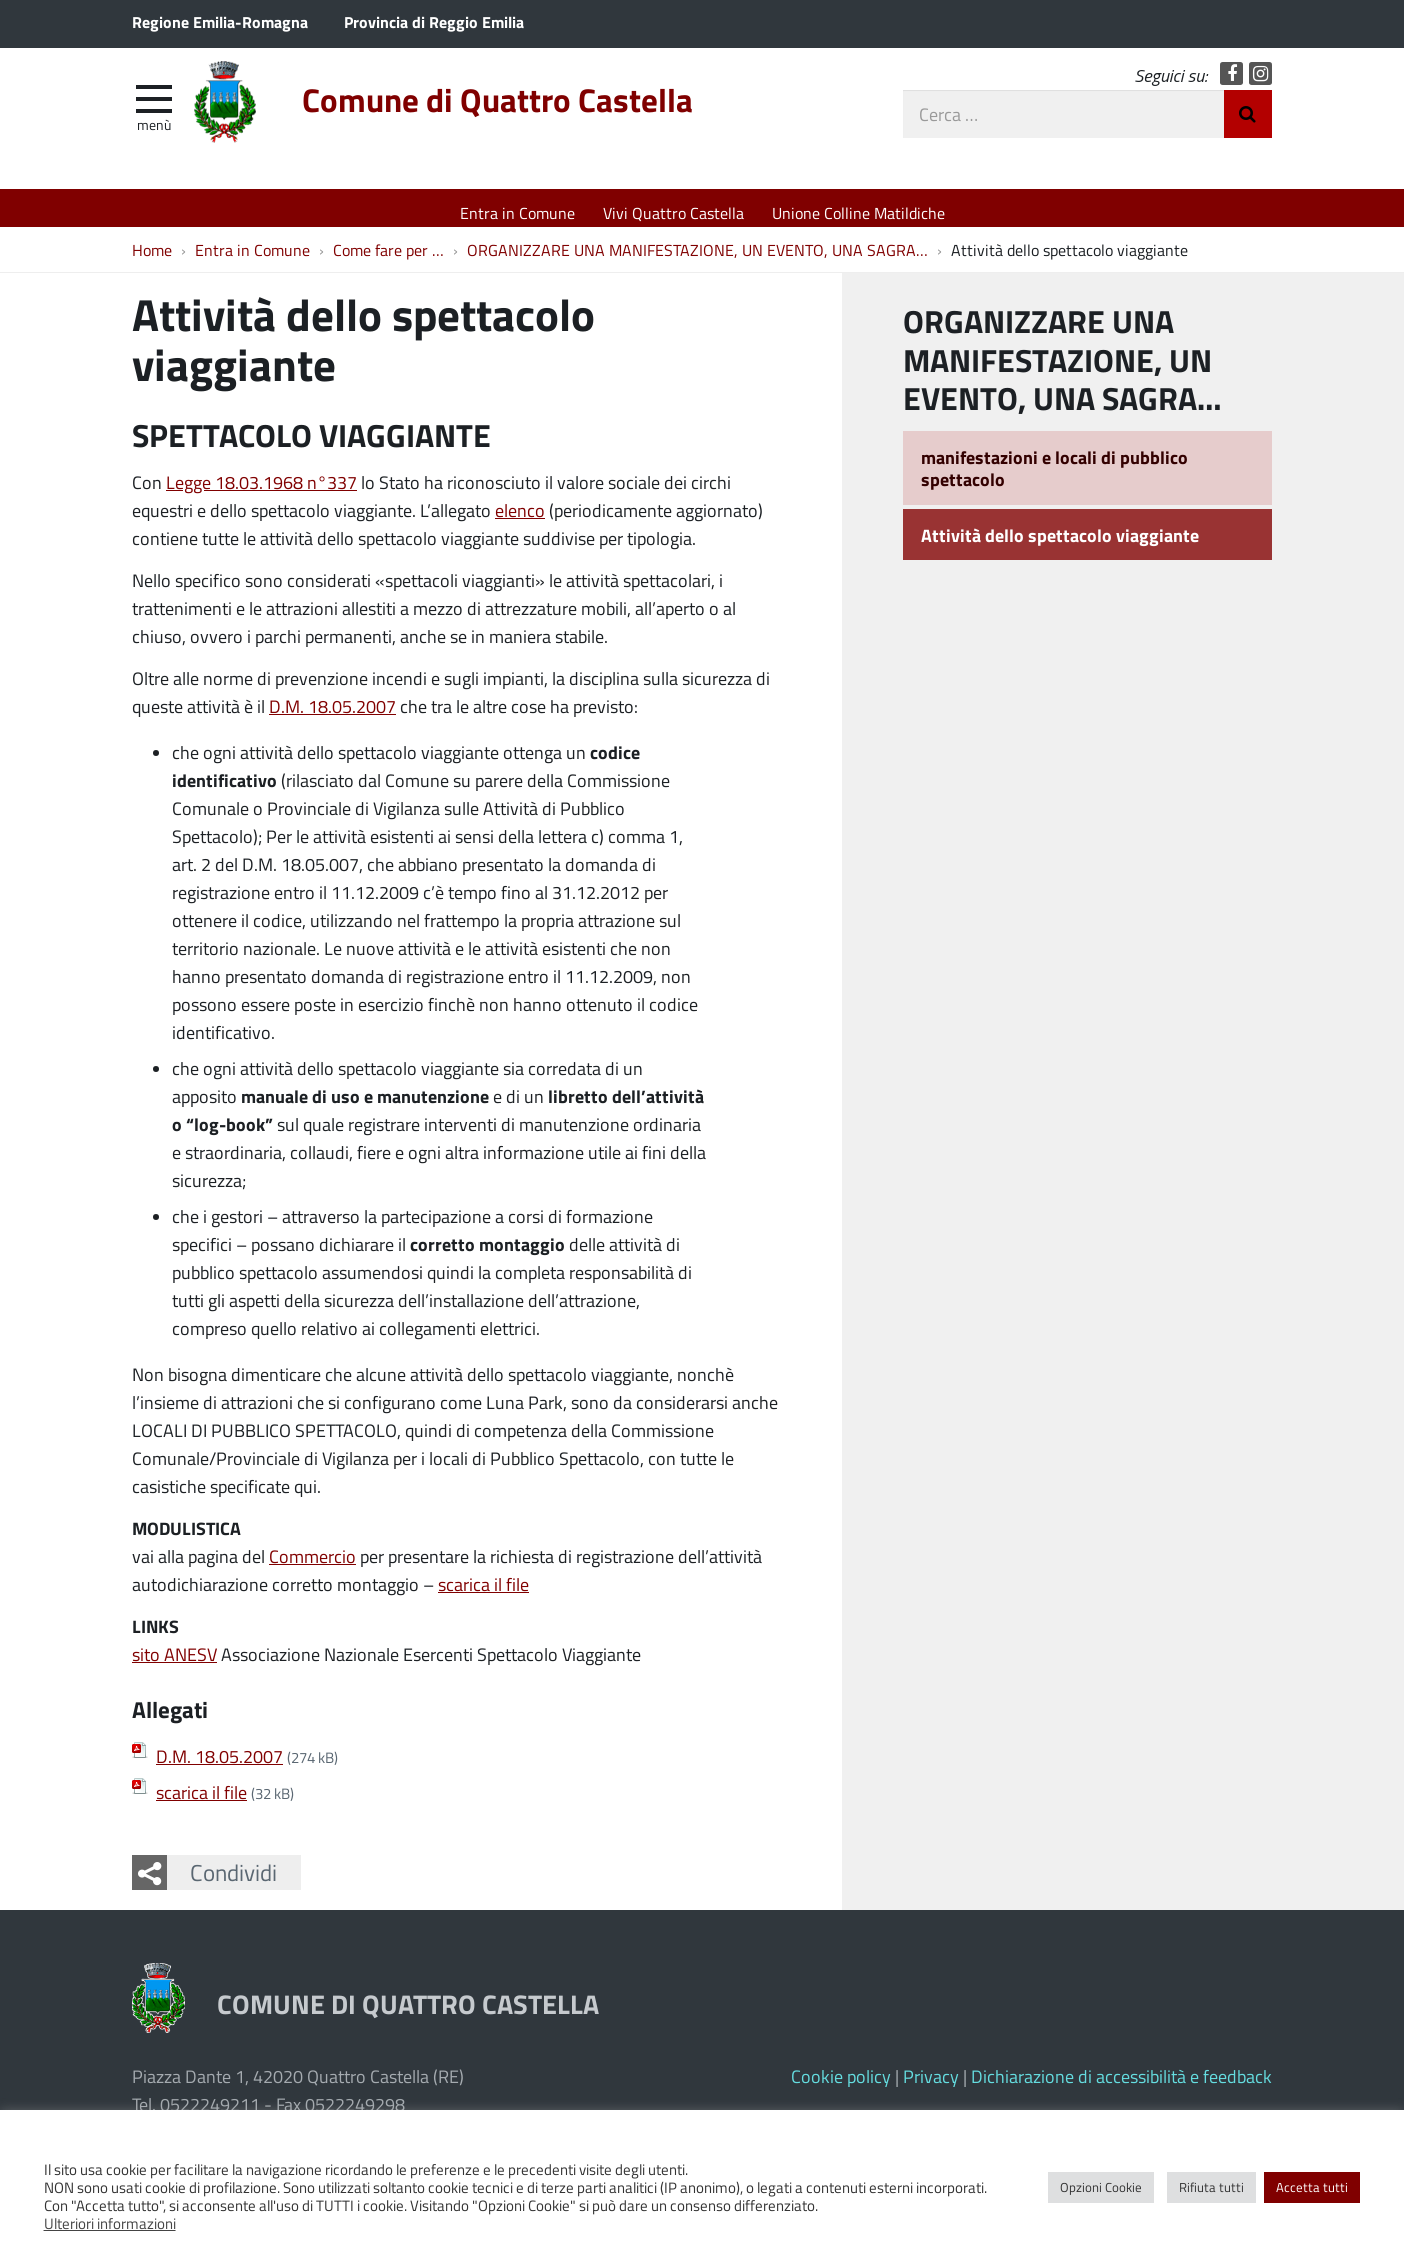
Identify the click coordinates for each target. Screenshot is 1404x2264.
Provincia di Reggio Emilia (434, 21)
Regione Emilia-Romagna (220, 21)
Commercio (312, 1567)
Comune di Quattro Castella (541, 112)
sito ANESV (174, 1665)
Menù (154, 133)
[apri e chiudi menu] (154, 106)
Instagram (1260, 82)
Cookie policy (841, 2086)
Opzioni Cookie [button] (1101, 2187)
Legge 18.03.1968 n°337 (261, 493)
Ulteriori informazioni (110, 2223)
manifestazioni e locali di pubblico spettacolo (1054, 478)
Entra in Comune (517, 212)
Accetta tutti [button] (1312, 2187)
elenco (520, 521)
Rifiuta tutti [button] (1211, 2187)
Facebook (1231, 82)
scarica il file (483, 1595)
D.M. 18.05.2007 (332, 717)
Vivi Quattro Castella (673, 212)
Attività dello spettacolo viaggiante (1060, 545)
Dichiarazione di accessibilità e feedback (1121, 2086)
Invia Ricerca (1248, 123)
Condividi (233, 1882)
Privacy (931, 2086)
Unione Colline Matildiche (858, 212)
